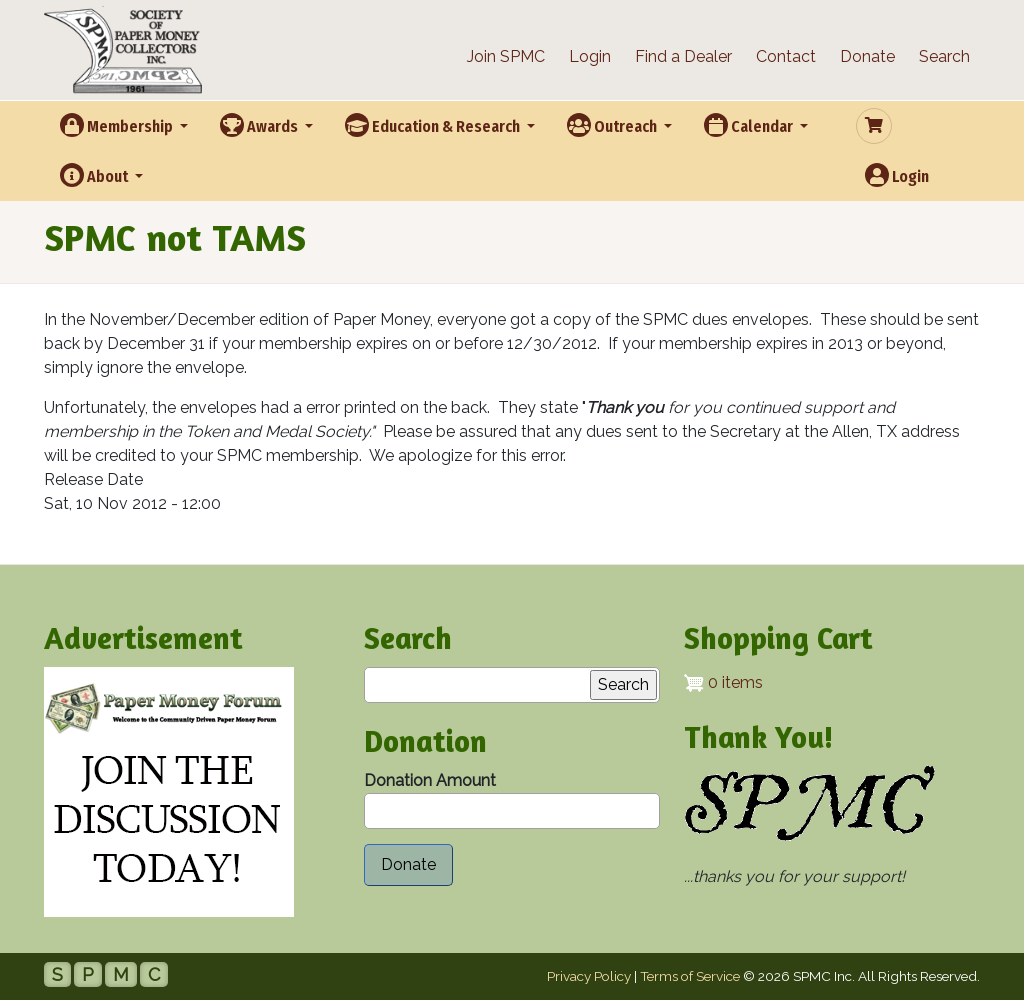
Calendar (750, 125)
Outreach (613, 125)
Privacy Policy (589, 976)
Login (590, 56)
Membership (118, 125)
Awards (260, 125)
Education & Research (434, 125)
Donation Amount (430, 780)
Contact (786, 56)
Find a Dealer (683, 56)
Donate (867, 56)
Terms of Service (690, 976)
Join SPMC (506, 56)
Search (944, 56)
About (95, 175)
